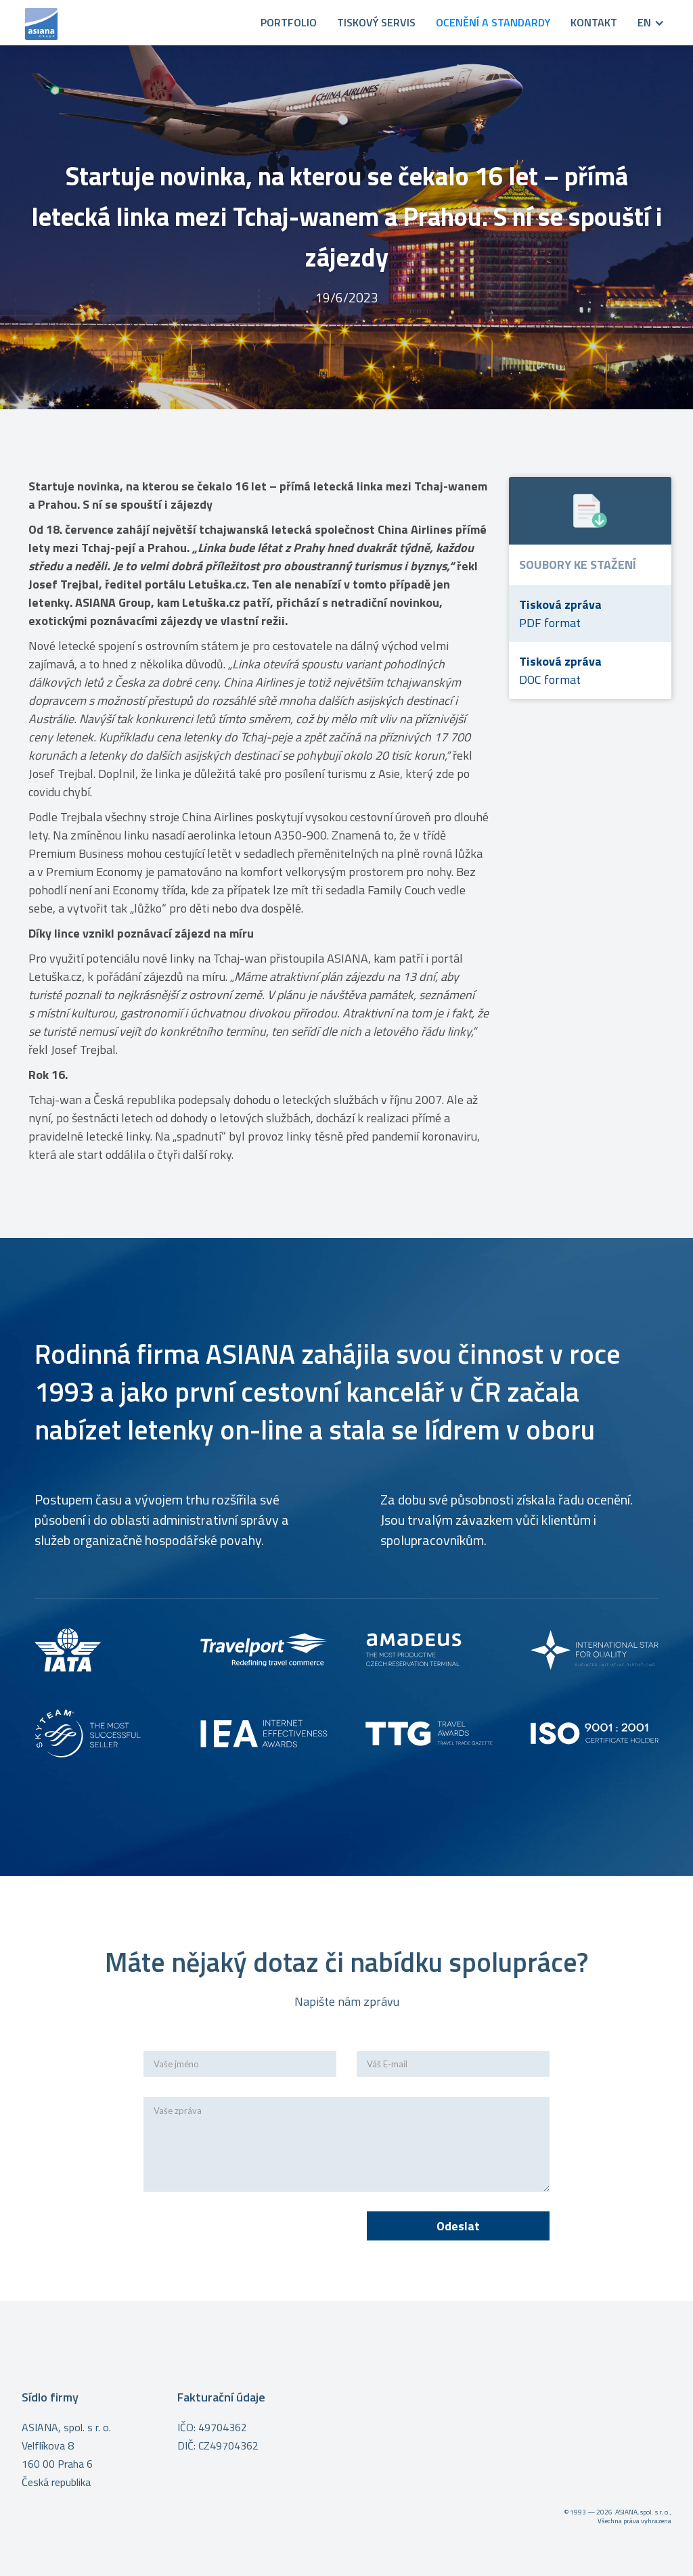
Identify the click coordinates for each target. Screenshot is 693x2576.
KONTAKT (594, 22)
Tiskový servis (376, 22)
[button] (641, 22)
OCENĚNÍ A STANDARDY (493, 22)
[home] (134, 23)
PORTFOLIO (289, 22)
